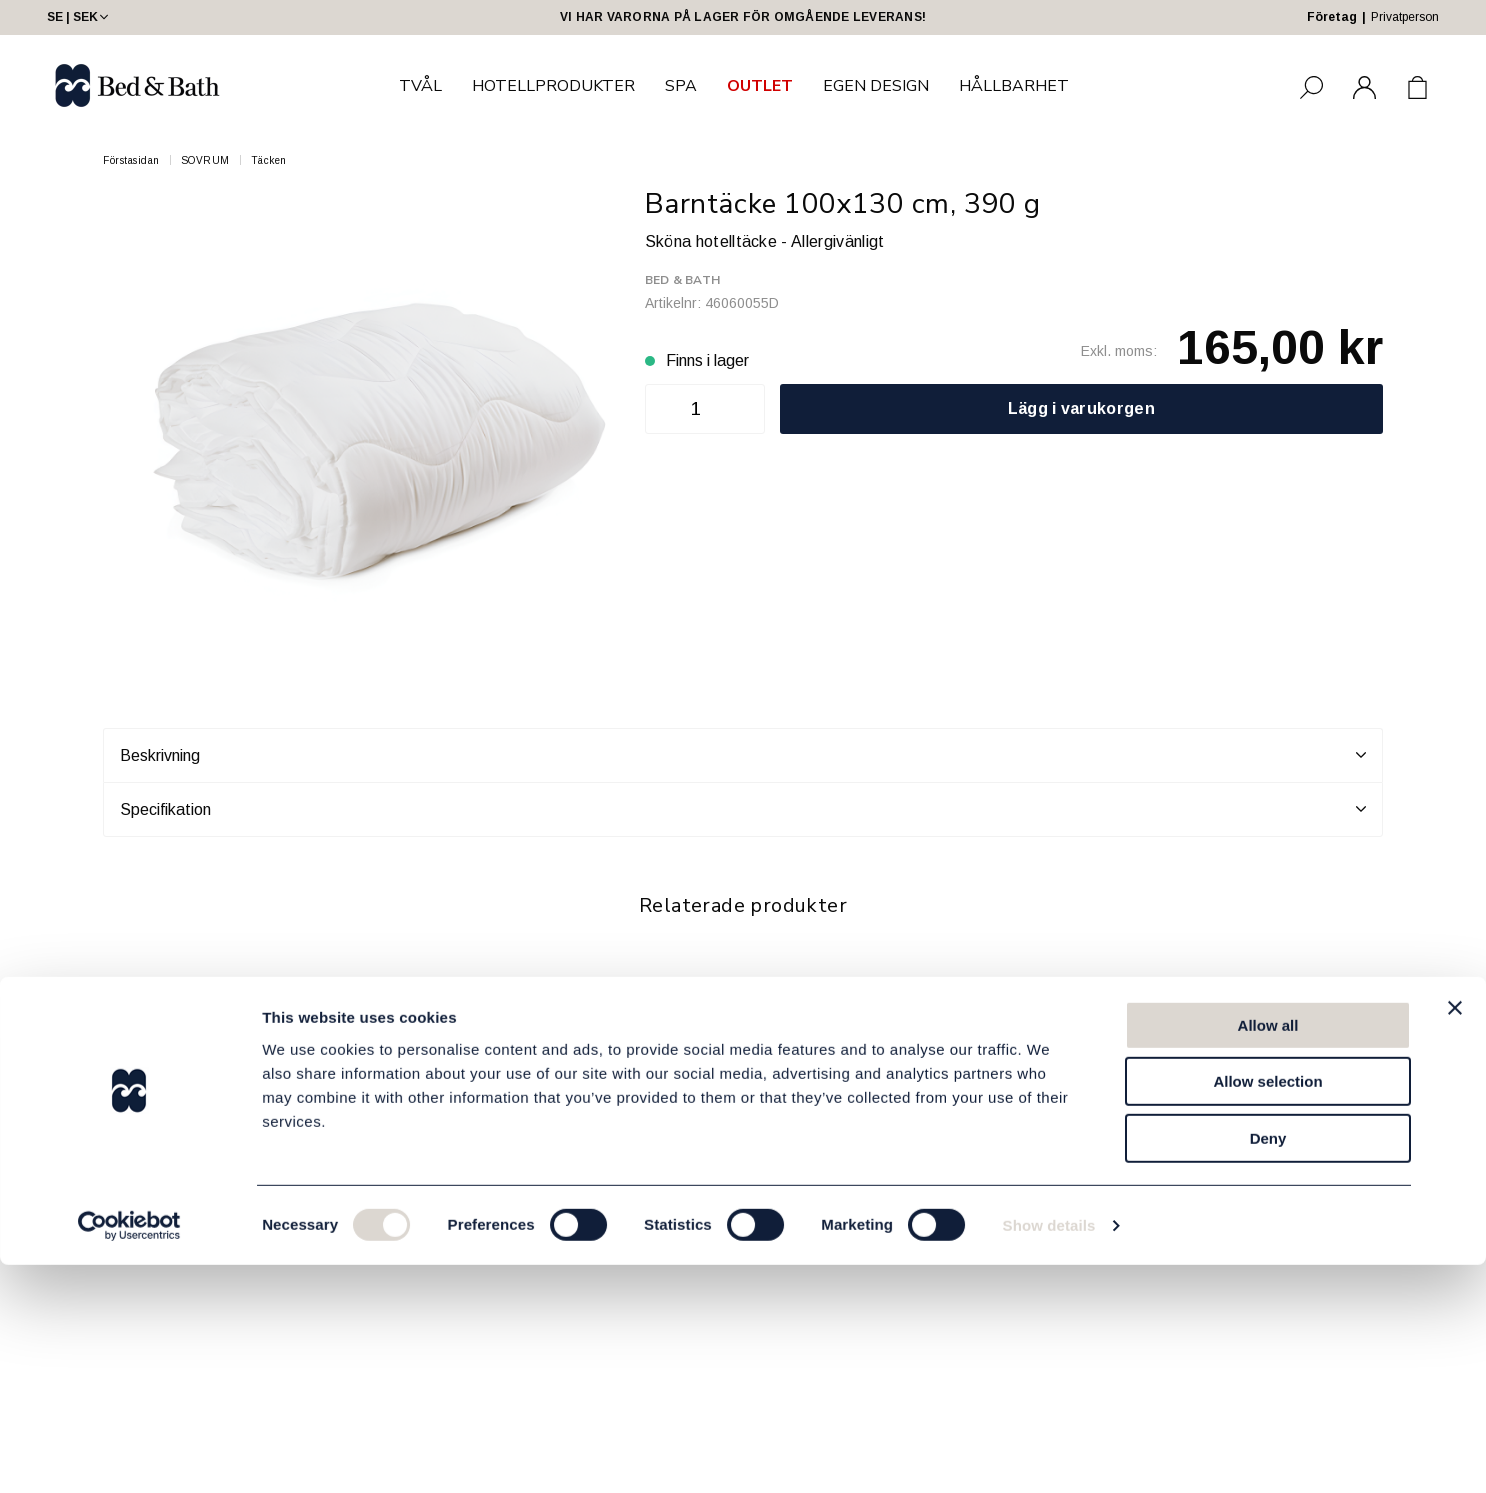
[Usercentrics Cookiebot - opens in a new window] (129, 1454)
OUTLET (760, 86)
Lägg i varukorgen (1081, 408)
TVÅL (420, 86)
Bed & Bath (682, 280)
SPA (681, 86)
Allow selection (1267, 1310)
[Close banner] (1455, 1236)
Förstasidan (131, 160)
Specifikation (743, 809)
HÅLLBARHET (1014, 86)
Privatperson (1405, 17)
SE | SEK (79, 17)
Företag (1332, 17)
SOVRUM (205, 160)
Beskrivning (743, 755)
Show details (1049, 1453)
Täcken (269, 160)
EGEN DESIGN (876, 86)
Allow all (1268, 1253)
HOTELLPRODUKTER (553, 86)
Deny (1268, 1366)
